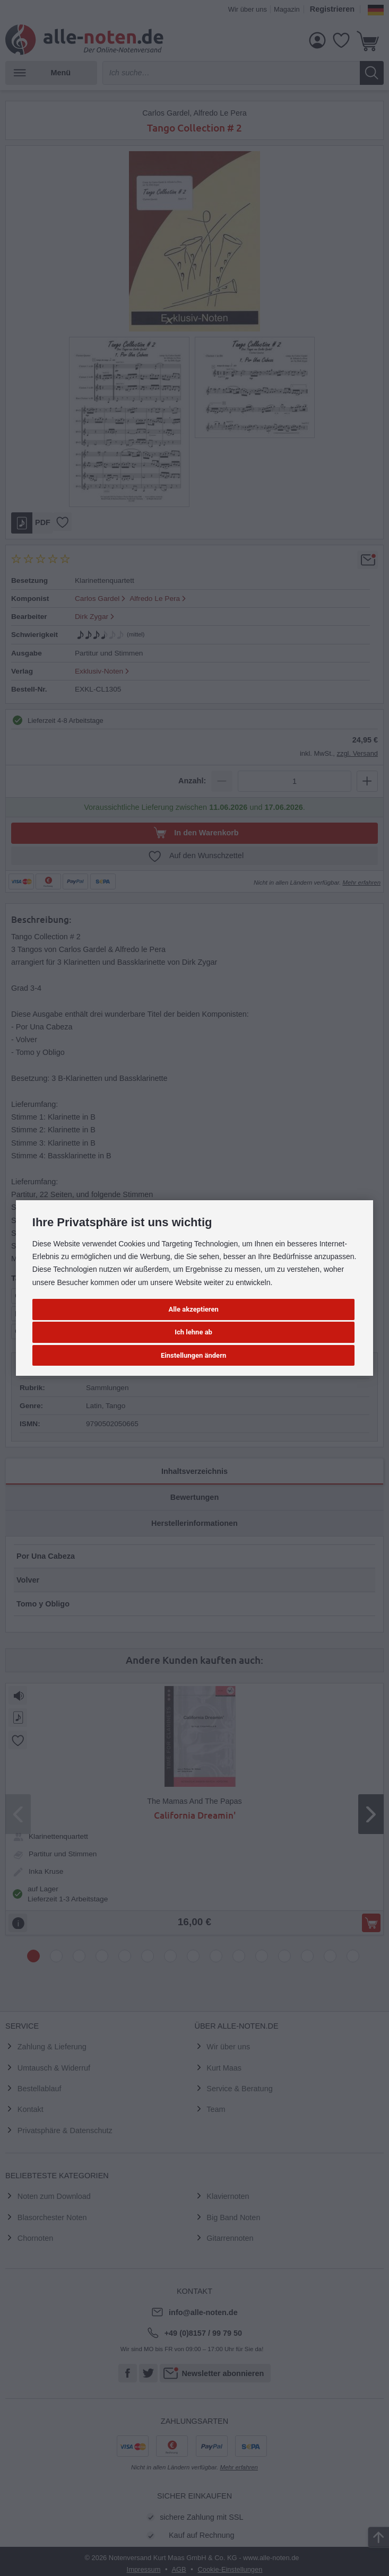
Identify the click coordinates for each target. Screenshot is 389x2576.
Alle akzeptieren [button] (193, 1309)
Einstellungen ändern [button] (193, 1355)
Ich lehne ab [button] (193, 1332)
